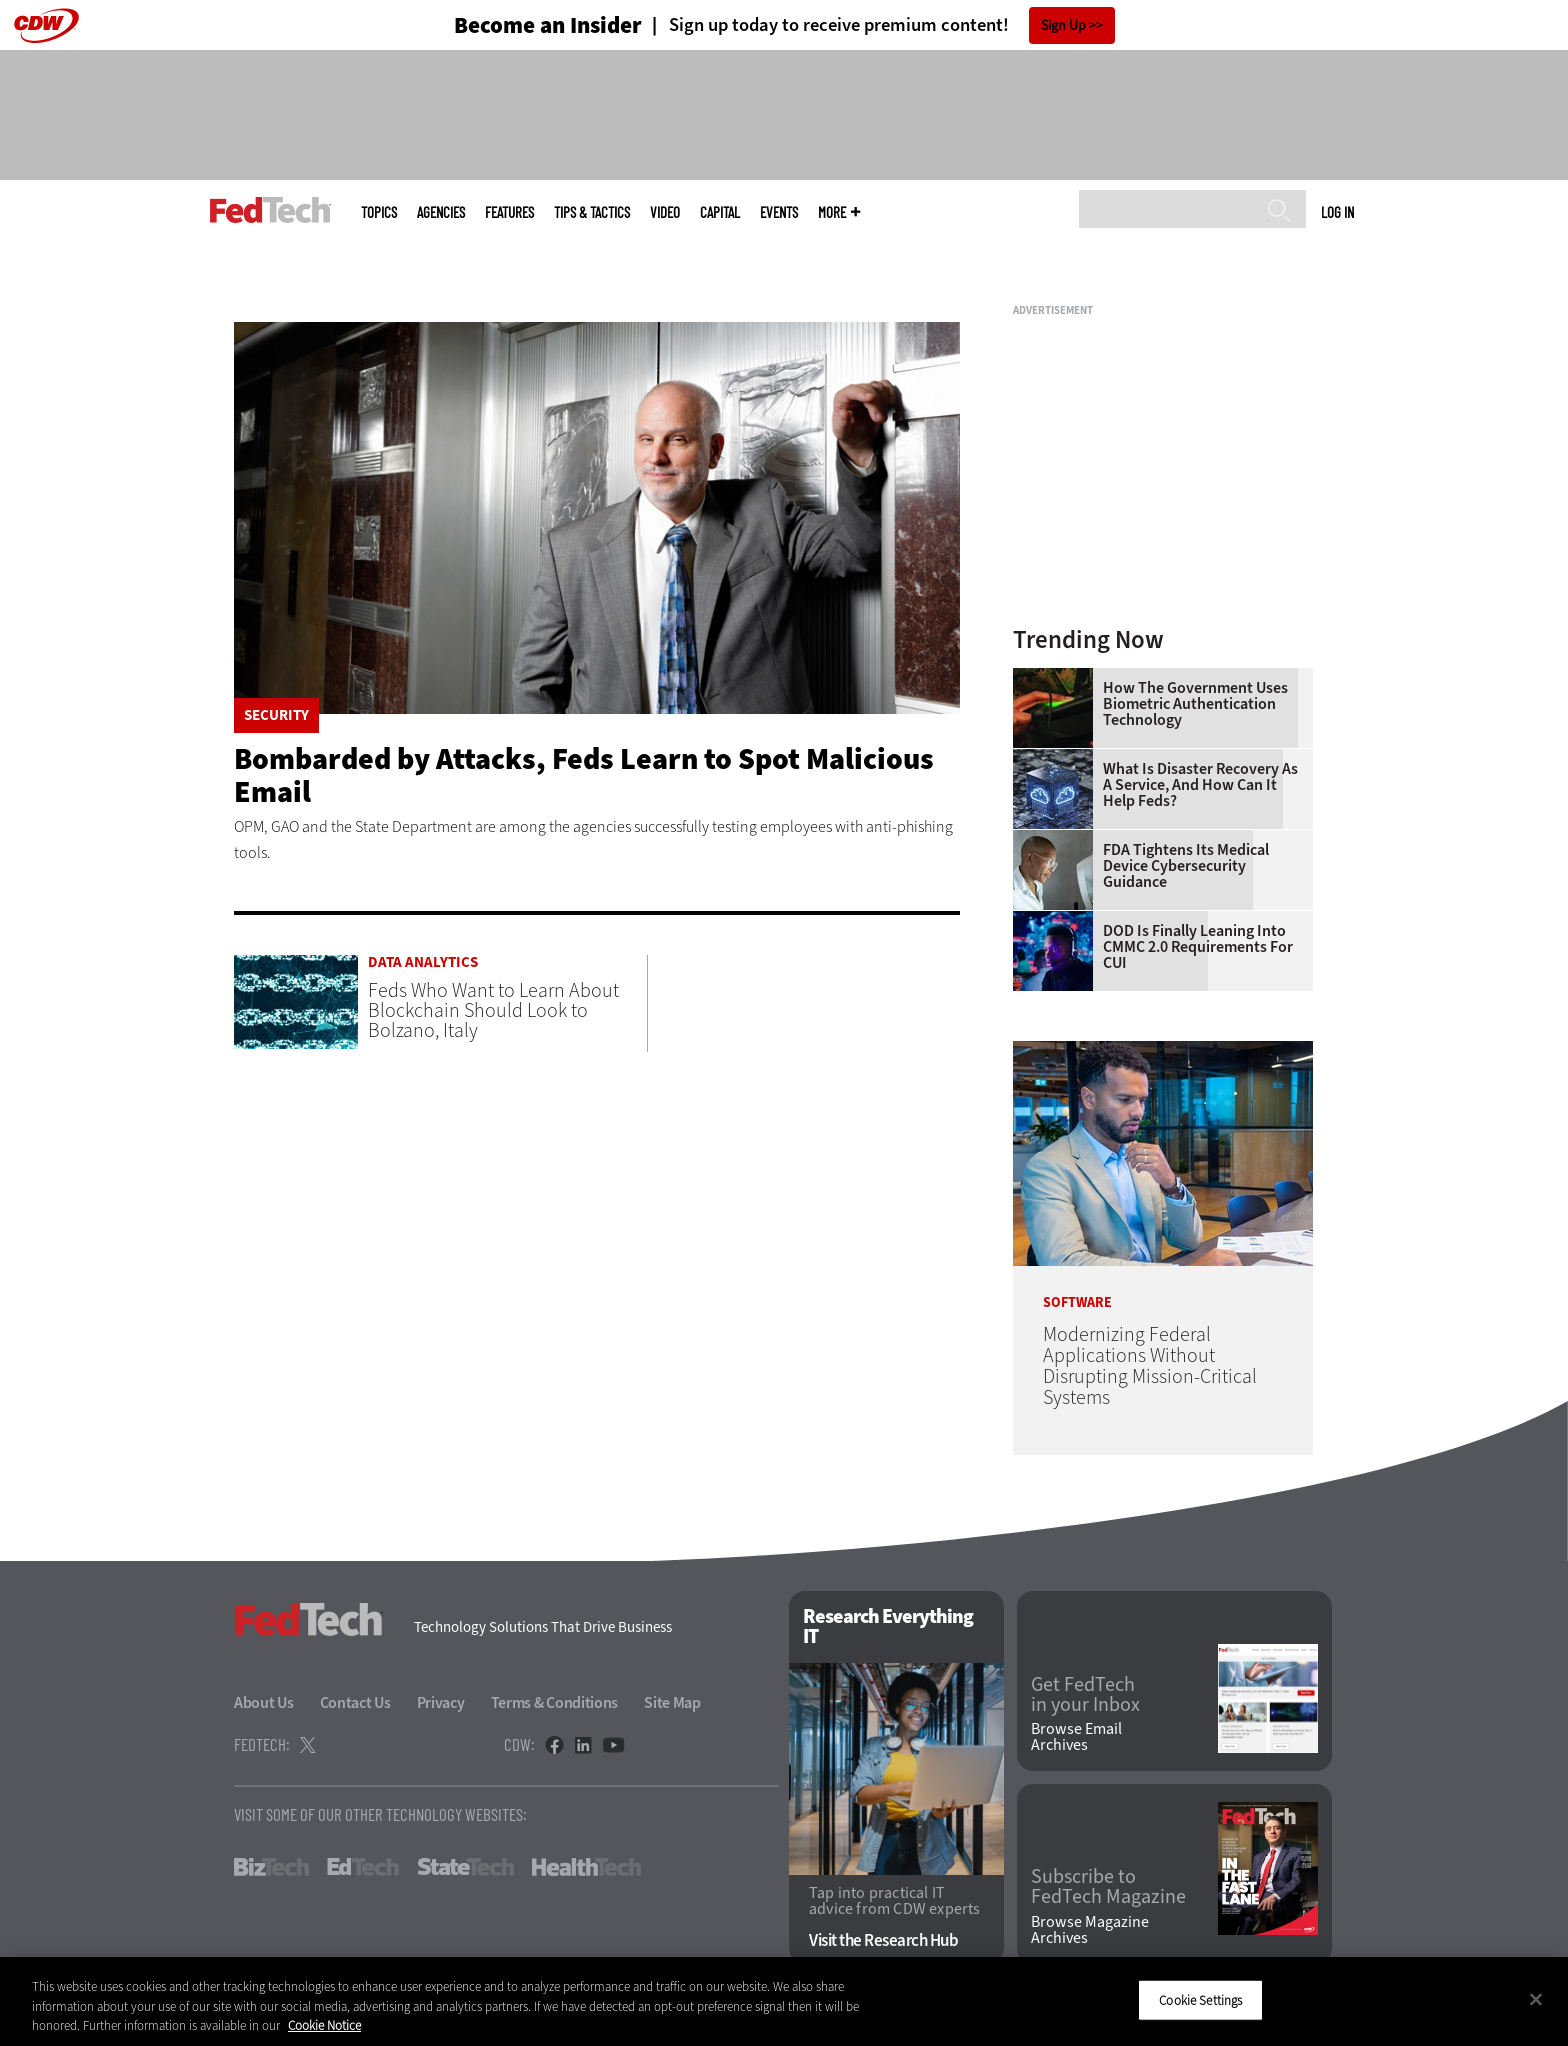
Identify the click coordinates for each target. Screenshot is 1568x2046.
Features (509, 212)
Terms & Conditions (555, 1702)
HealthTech (586, 1867)
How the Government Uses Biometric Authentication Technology (1195, 704)
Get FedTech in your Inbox (1085, 1695)
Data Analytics (423, 962)
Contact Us (355, 1702)
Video (665, 212)
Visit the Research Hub (883, 1940)
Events (779, 212)
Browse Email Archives (1076, 1737)
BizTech (271, 1867)
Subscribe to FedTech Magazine (1108, 1887)
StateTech (465, 1867)
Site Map (672, 1702)
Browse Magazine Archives (1090, 1930)
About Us (264, 1702)
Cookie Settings (1200, 1999)
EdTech (363, 1867)
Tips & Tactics (592, 212)
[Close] (1536, 1999)
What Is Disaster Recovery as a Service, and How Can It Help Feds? (1200, 785)
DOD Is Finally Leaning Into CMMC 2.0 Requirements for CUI (1198, 947)
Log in (1337, 212)
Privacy (441, 1702)
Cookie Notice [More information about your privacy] (324, 2025)
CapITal (720, 212)
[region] (784, 2001)
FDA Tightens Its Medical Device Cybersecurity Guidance (1186, 866)
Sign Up (1063, 25)
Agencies (441, 212)
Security (276, 715)
